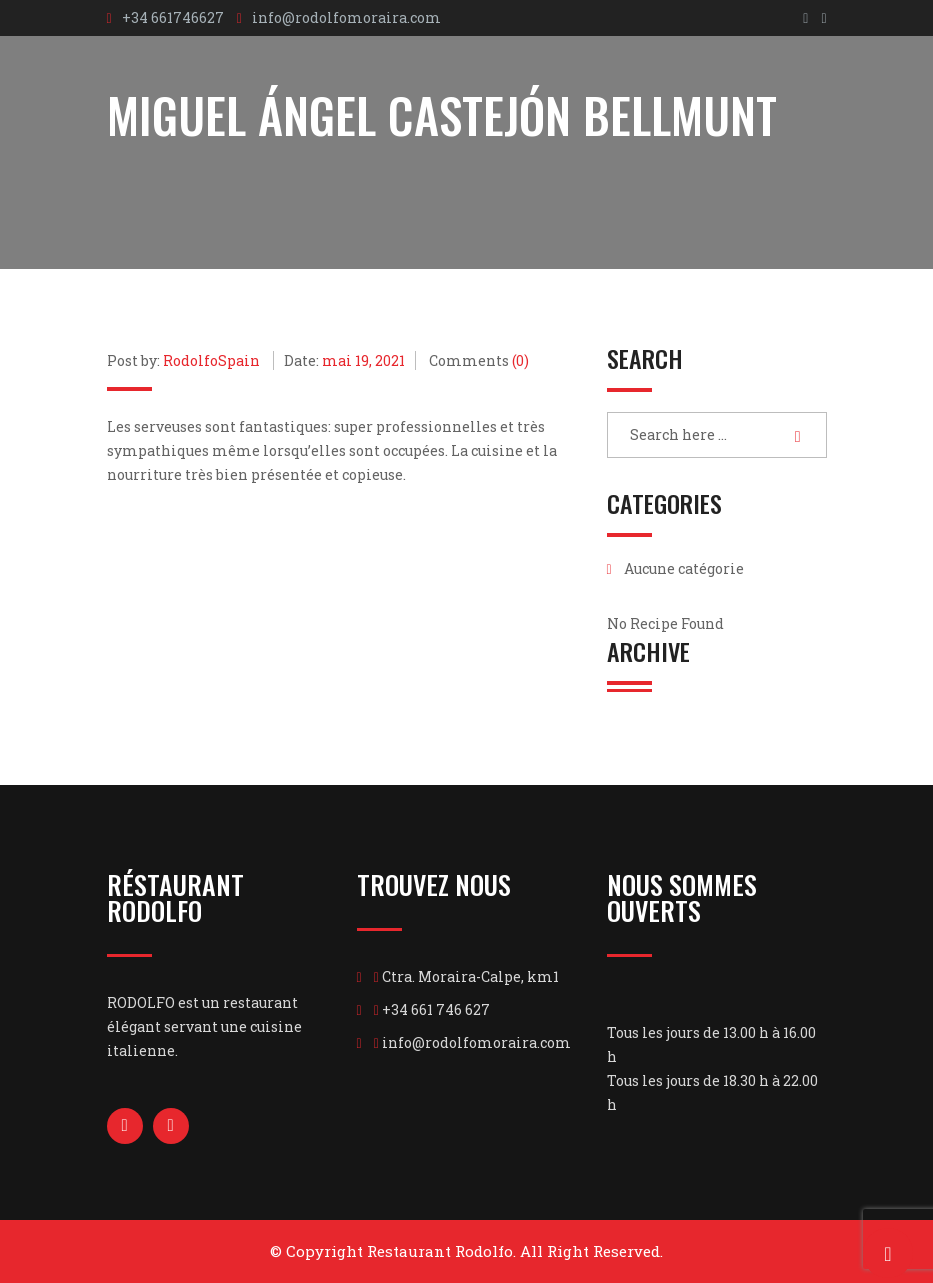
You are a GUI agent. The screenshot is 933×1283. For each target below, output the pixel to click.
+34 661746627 (173, 17)
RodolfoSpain (211, 360)
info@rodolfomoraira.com (346, 17)
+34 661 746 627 (436, 1009)
